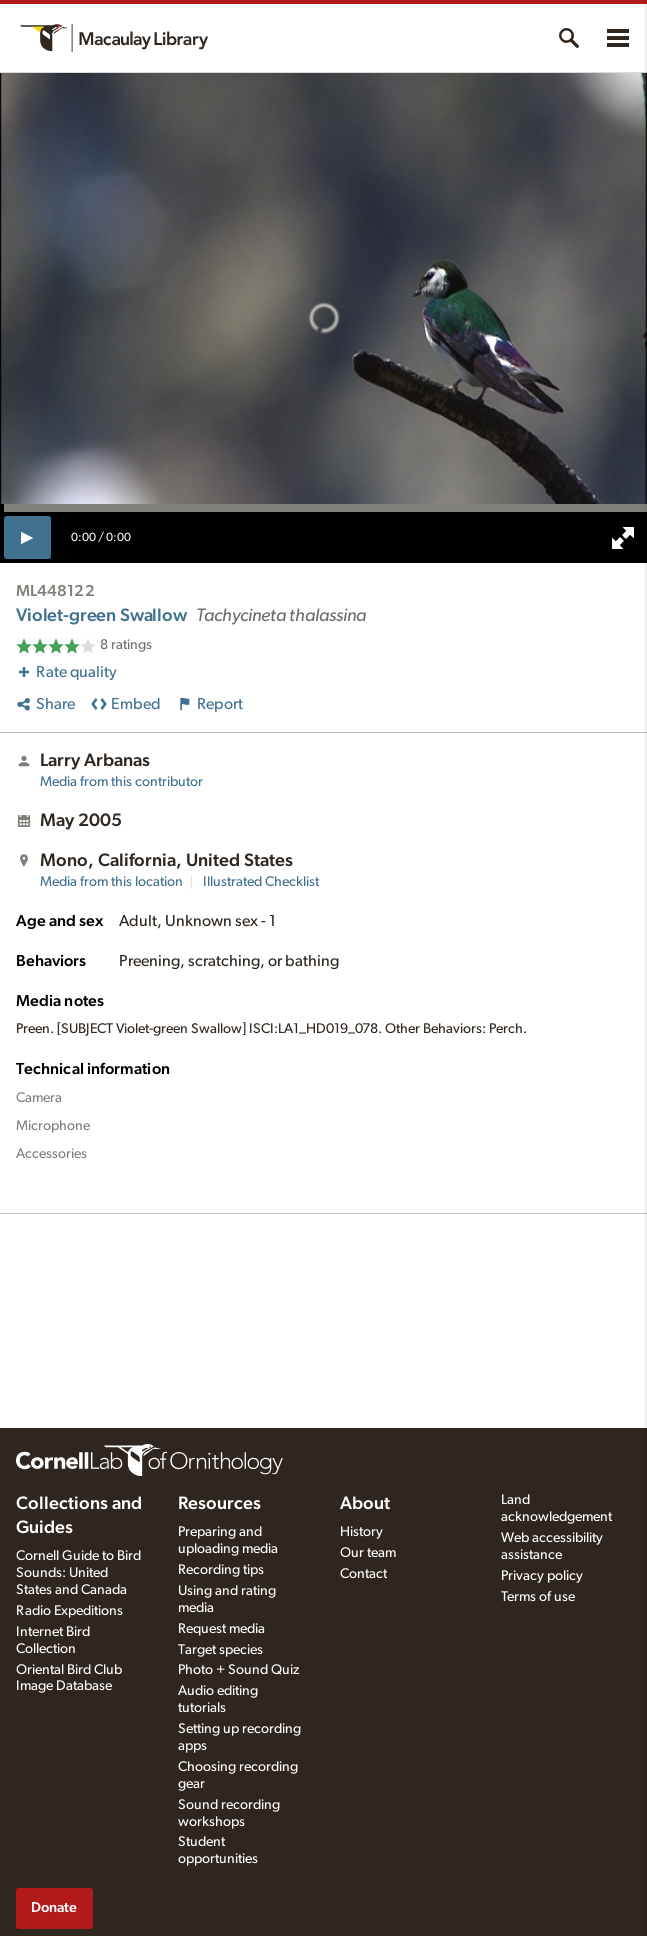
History (361, 1532)
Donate (54, 1907)
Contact (363, 1574)
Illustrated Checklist (261, 882)
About (365, 1504)
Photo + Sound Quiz (238, 1670)
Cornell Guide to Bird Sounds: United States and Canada (78, 1573)
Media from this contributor (121, 782)
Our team (368, 1553)
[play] (27, 537)
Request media (221, 1629)
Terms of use (538, 1597)
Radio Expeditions (69, 1611)
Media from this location (111, 882)
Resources (219, 1504)
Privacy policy (542, 1576)
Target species (220, 1650)
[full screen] (623, 538)
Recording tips (221, 1570)
